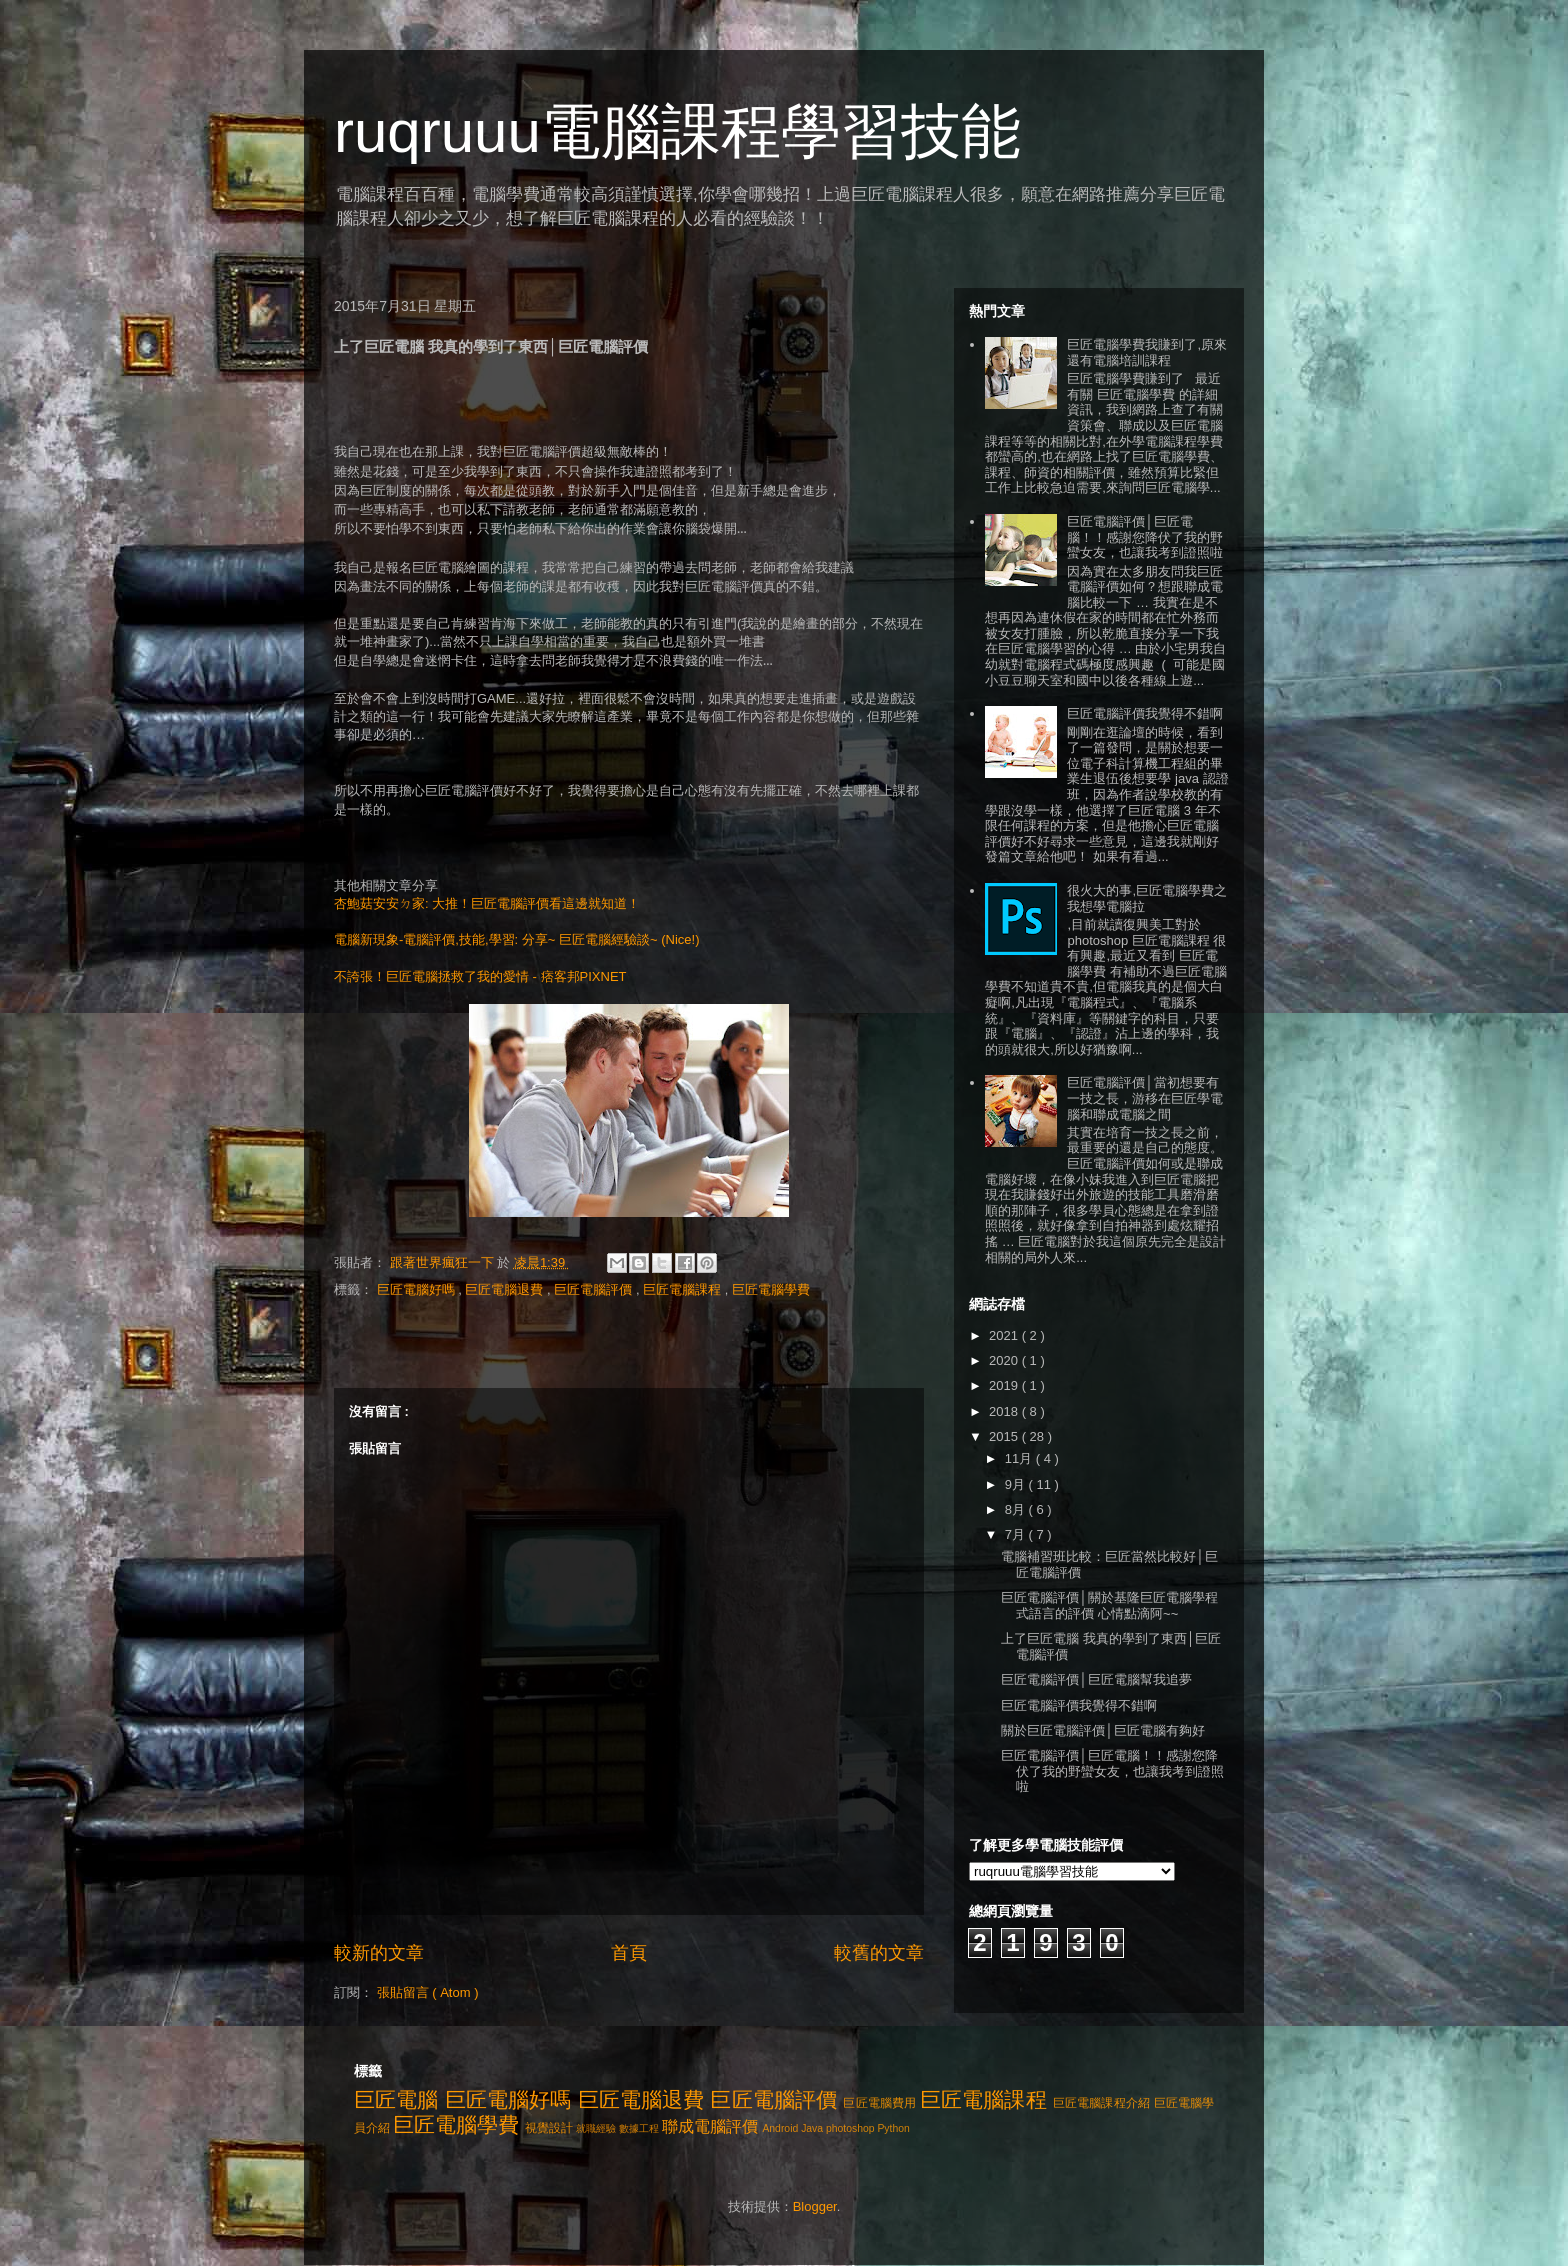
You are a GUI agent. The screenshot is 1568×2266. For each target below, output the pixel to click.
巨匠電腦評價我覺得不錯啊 (1145, 713)
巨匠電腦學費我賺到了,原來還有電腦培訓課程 (1147, 352)
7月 (1017, 1534)
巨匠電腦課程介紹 (1101, 2102)
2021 (1005, 1335)
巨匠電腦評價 (595, 1289)
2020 (1005, 1360)
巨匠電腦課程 (684, 1289)
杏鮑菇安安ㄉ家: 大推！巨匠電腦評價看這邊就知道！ (487, 903)
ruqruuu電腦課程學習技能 (677, 131)
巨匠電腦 (396, 2099)
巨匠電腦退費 (506, 1289)
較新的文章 (379, 1953)
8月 (1017, 1509)
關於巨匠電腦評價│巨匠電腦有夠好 (1102, 1730)
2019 (1005, 1385)
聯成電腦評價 (710, 2126)
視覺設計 (549, 2127)
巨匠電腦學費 (771, 1289)
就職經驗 (596, 2128)
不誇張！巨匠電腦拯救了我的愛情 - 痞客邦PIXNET (480, 976)
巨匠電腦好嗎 (418, 1289)
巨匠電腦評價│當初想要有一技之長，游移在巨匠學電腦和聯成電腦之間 (1145, 1098)
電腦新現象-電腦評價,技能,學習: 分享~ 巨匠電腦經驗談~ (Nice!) (516, 939)
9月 (1017, 1484)
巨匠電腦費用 (879, 2102)
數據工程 (639, 2128)
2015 (1005, 1436)
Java (812, 2128)
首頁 (629, 1953)
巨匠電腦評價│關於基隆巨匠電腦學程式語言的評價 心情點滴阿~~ (1109, 1605)
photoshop (850, 2128)
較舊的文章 (879, 1953)
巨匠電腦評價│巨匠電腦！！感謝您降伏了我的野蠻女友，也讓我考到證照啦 (1145, 537)
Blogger (815, 2206)
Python (893, 2128)
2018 (1005, 1411)
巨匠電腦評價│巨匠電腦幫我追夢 (1096, 1679)
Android (780, 2128)
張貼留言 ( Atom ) (428, 1992)
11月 (1020, 1458)
